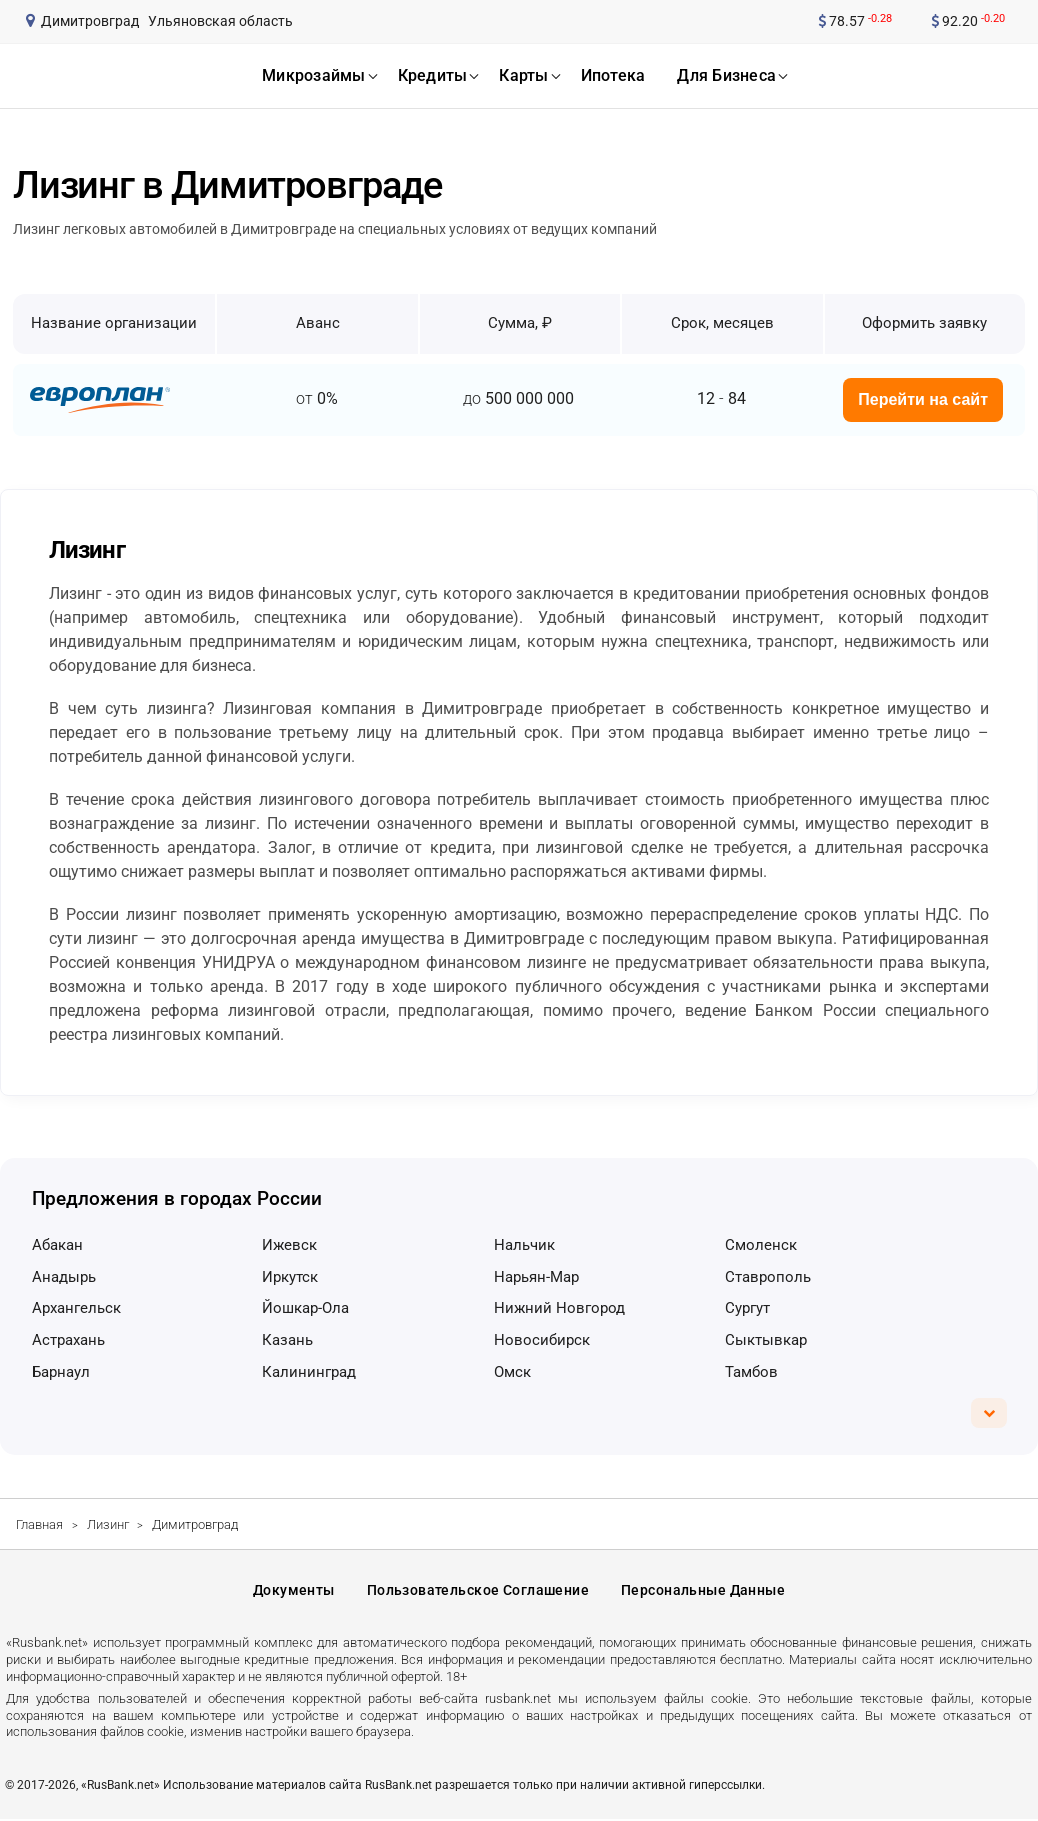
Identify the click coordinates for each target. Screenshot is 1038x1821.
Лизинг (108, 1524)
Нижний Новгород (559, 1308)
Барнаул (61, 1372)
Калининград (309, 1372)
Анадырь (64, 1277)
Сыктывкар (766, 1340)
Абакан (57, 1245)
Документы (294, 1592)
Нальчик (524, 1245)
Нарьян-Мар (536, 1277)
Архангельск (76, 1308)
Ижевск (289, 1245)
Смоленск (761, 1245)
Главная (39, 1524)
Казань (287, 1340)
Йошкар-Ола (305, 1308)
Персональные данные (703, 1592)
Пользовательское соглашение (478, 1592)
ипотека (613, 75)
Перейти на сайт (923, 399)
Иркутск (290, 1277)
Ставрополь (768, 1277)
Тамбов (751, 1372)
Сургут (747, 1308)
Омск (512, 1372)
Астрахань (68, 1340)
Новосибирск (542, 1340)
